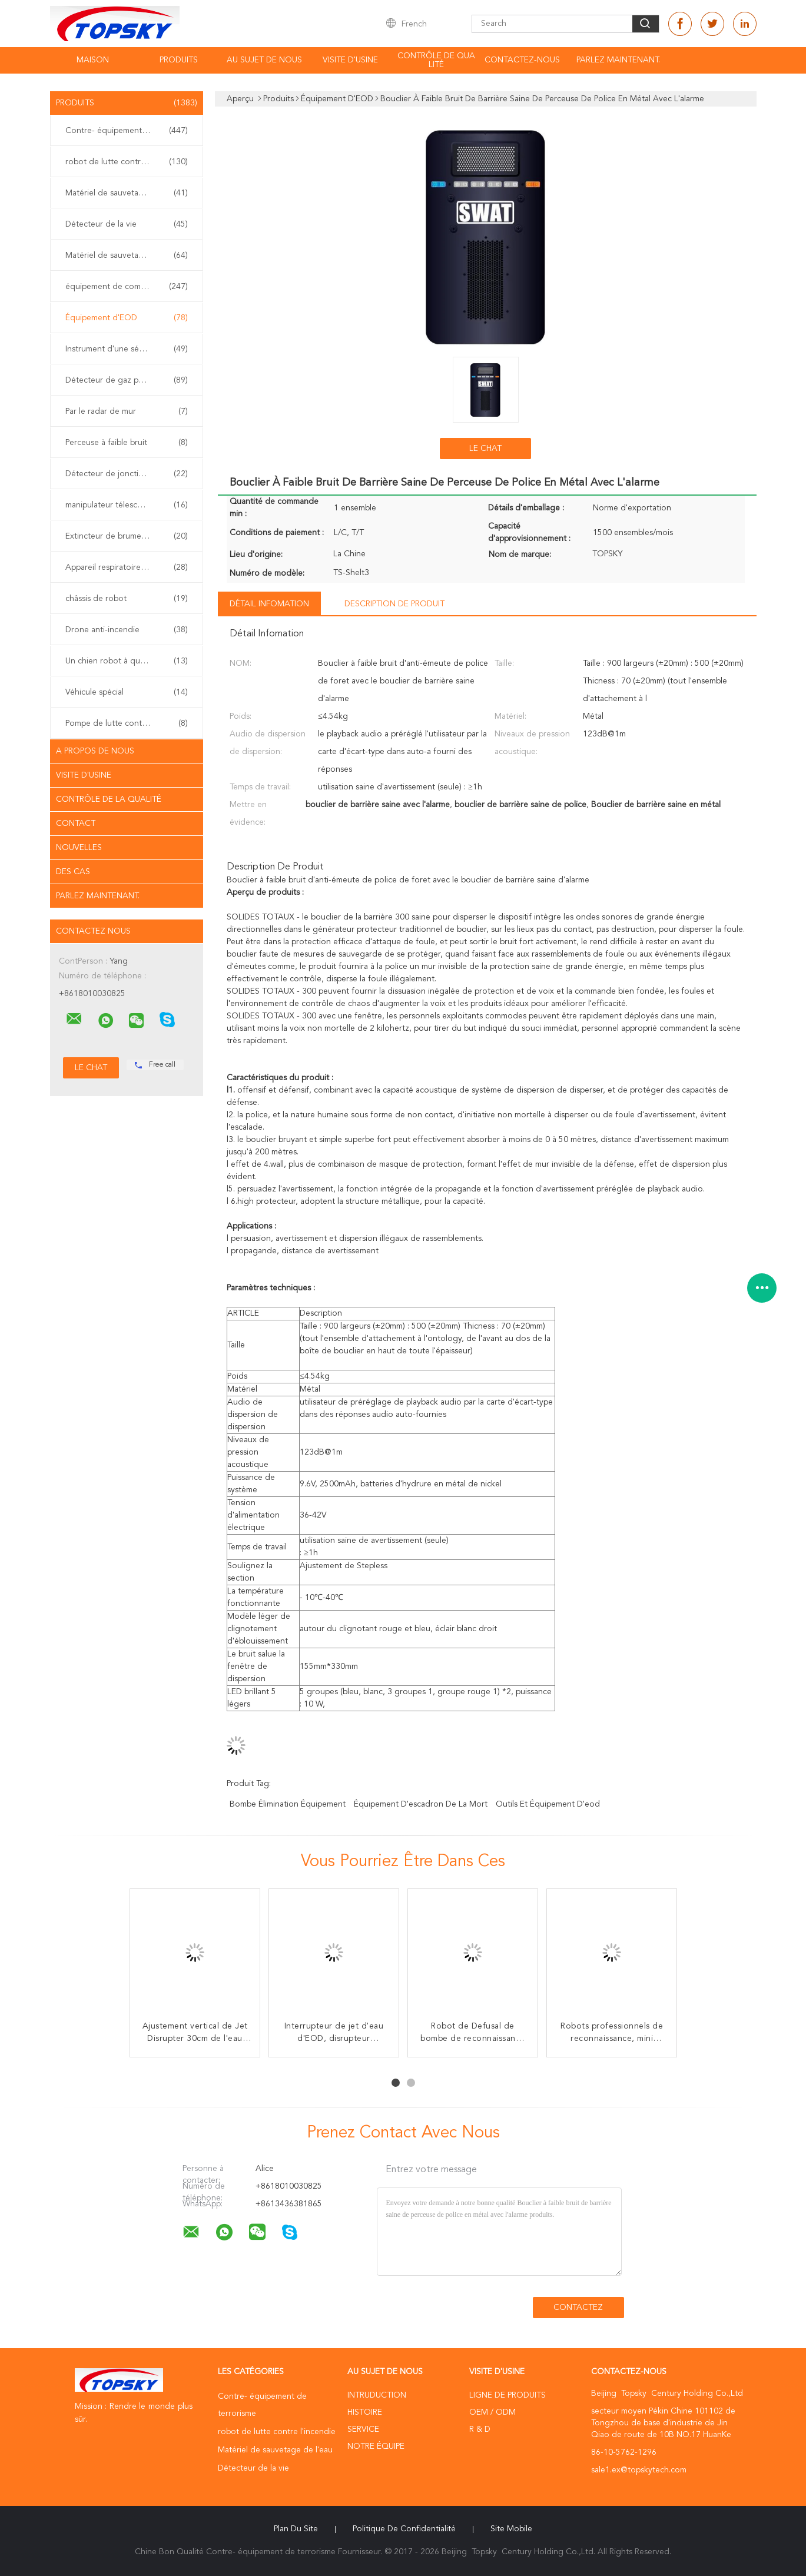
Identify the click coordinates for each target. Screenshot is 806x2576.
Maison (93, 60)
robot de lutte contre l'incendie (126, 162)
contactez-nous (522, 60)
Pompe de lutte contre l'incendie (126, 723)
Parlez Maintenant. (618, 60)
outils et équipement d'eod (548, 1804)
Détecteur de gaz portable (126, 380)
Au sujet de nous (264, 60)
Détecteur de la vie (126, 224)
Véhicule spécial (126, 692)
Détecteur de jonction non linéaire (129, 474)
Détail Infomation (269, 604)
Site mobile (511, 2529)
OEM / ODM (492, 2412)
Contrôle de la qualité (108, 799)
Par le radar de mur (126, 411)
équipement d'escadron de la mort (420, 1804)
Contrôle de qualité (436, 60)
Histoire (364, 2412)
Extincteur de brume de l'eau (126, 536)
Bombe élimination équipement (288, 1804)
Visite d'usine (350, 60)
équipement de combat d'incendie (129, 287)
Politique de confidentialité (404, 2529)
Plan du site (296, 2529)
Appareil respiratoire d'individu (126, 567)
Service (363, 2429)
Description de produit (394, 604)
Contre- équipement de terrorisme (129, 131)
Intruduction (376, 2395)
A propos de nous (95, 751)
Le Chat (485, 448)
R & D (479, 2429)
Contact (75, 823)
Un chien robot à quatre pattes (126, 661)
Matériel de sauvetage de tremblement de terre (129, 255)
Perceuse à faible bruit (126, 443)
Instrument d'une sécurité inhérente (129, 349)
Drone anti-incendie (126, 630)
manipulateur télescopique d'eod (126, 505)
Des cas (73, 872)
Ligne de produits (507, 2395)
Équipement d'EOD (126, 318)
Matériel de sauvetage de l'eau (126, 193)
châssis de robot (126, 599)
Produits (179, 60)
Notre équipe (375, 2446)
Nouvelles (79, 848)
